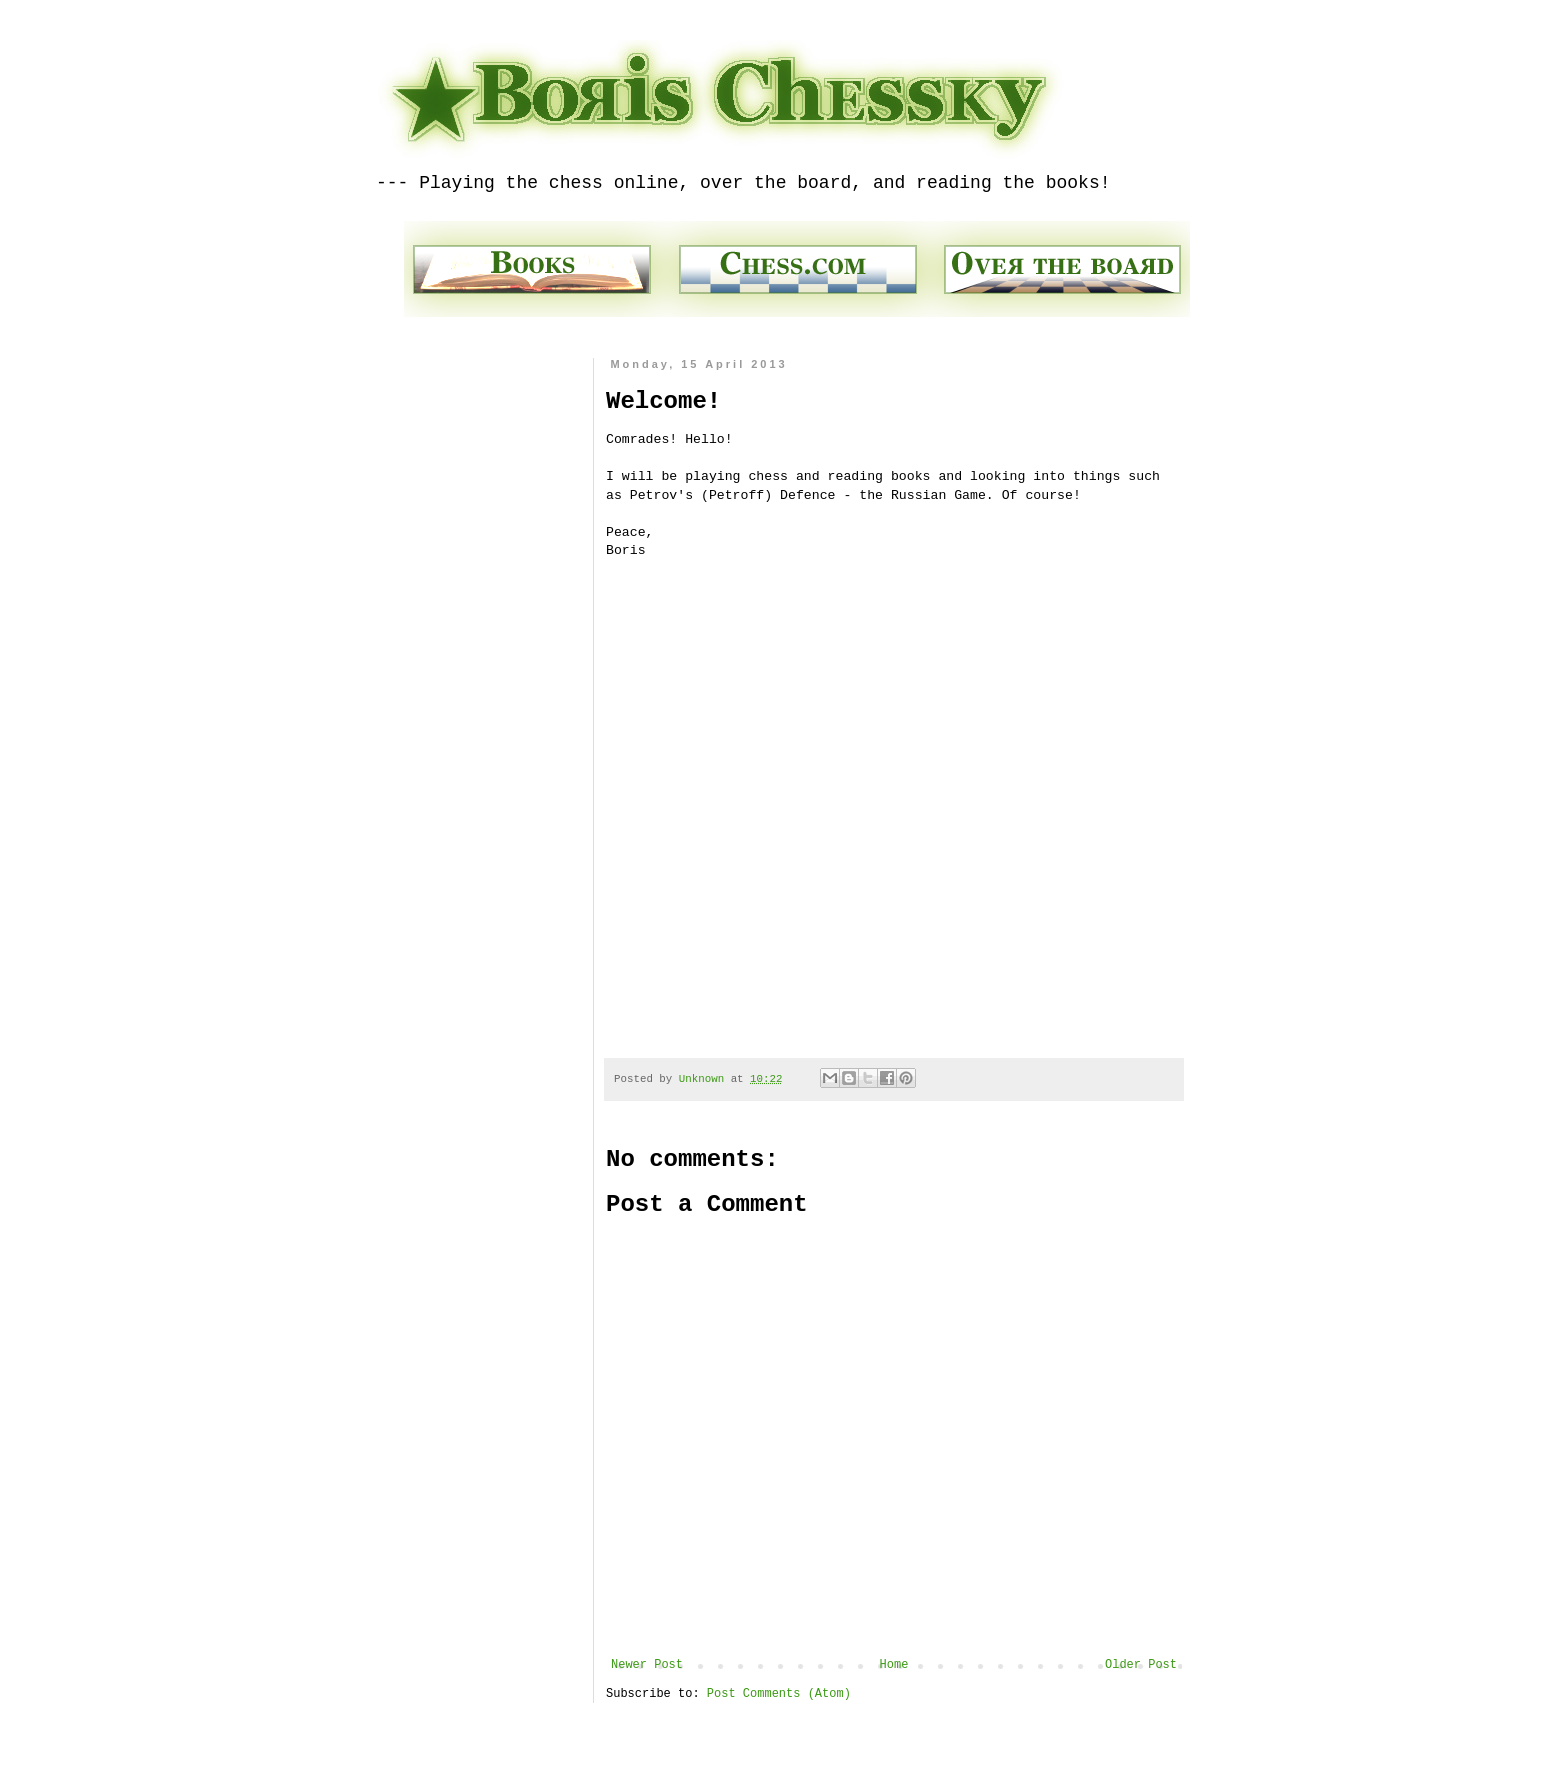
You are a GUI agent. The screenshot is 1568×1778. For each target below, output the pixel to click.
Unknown (705, 1079)
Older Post (1141, 1665)
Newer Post (647, 1665)
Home (894, 1665)
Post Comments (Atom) (779, 1694)
